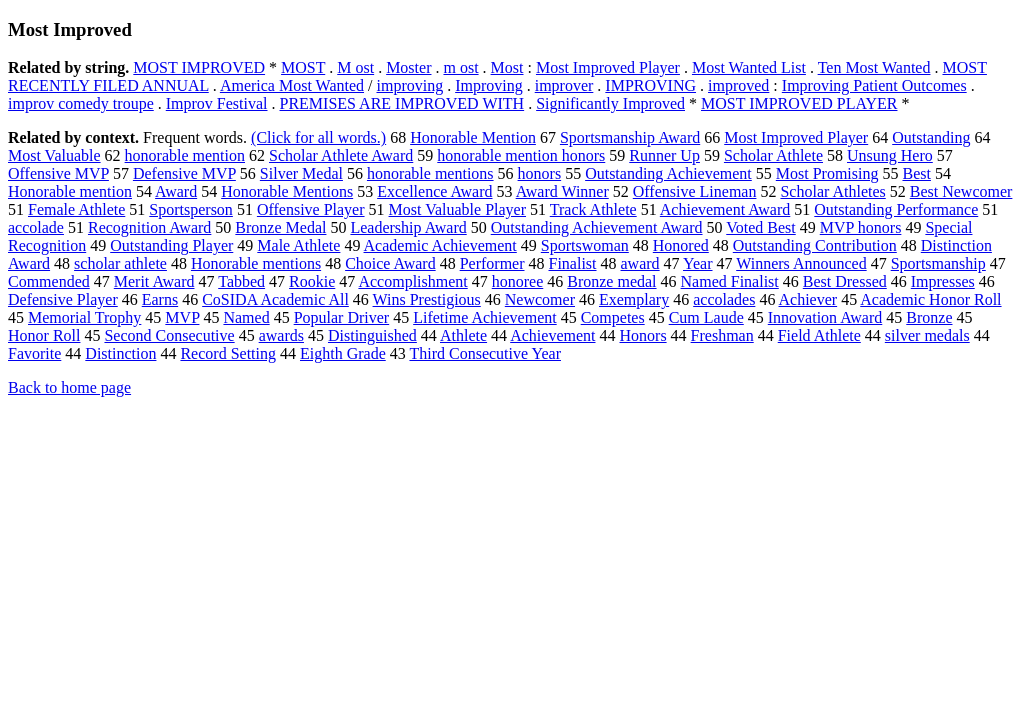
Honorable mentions (256, 263)
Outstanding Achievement (668, 173)
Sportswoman (585, 245)
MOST (303, 67)
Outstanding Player (171, 245)
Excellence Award (434, 191)
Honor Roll (44, 335)
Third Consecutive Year (485, 353)
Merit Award (154, 281)
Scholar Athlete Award (341, 155)
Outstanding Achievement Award (597, 227)
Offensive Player (311, 209)
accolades (724, 299)
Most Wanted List (749, 67)
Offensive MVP (58, 173)
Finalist (573, 263)
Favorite (34, 353)
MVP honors (861, 227)
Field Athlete (819, 335)
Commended (49, 281)
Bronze (929, 317)
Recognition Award (149, 227)
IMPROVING (650, 85)
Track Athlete (593, 209)
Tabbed (241, 281)
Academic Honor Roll (930, 299)
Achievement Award (725, 209)
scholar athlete (120, 263)
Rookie (312, 281)
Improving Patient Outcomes (874, 85)
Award (176, 191)
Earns (160, 299)
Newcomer (540, 299)
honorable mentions (430, 173)
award (640, 263)
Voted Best (760, 227)
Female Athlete (76, 209)
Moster (408, 67)
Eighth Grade (343, 353)
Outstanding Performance (896, 209)
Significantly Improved (610, 103)
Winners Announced (801, 263)
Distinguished (372, 335)
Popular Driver (342, 317)
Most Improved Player (608, 67)
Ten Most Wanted (874, 67)
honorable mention (185, 155)
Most (507, 67)
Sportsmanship (938, 263)
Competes (613, 317)
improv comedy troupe (81, 103)
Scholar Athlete (773, 155)
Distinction (120, 353)
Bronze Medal (280, 227)
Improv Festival (217, 103)
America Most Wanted (292, 85)
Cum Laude (706, 317)
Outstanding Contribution (815, 245)
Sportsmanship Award (630, 137)
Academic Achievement (440, 245)
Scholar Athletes (832, 191)
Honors (643, 335)
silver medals (927, 335)
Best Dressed (845, 281)
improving (409, 85)
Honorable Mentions (287, 191)
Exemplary (634, 299)
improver (564, 85)
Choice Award (390, 263)
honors (540, 173)
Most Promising (827, 173)
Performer (492, 263)
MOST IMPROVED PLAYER (799, 103)
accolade (36, 227)
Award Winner (562, 191)
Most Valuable (54, 155)
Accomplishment (412, 281)
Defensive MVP (184, 173)
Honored (681, 245)
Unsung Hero (890, 155)
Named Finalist (730, 281)
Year (697, 263)
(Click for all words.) (318, 137)
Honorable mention (70, 191)
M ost (355, 67)
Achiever (808, 299)
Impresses (943, 281)
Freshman (722, 335)
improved (738, 85)
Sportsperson (191, 209)
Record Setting (228, 353)
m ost (460, 67)
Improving (489, 85)
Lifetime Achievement (485, 317)
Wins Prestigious (427, 299)
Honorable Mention (473, 137)
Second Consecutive (169, 335)
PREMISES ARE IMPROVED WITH (402, 103)
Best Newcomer (961, 191)
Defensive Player (63, 299)
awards (281, 335)
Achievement (552, 335)
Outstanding (931, 137)
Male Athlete (298, 245)
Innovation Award (825, 317)
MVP (182, 317)
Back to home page (69, 387)
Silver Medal (301, 173)
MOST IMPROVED (199, 67)
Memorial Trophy (84, 317)
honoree (518, 281)
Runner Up (664, 155)
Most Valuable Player (457, 209)
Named (246, 317)
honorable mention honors (521, 155)
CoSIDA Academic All (275, 299)
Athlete (463, 335)
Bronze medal (611, 281)
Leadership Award (408, 227)
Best (916, 173)
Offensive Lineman (695, 191)
